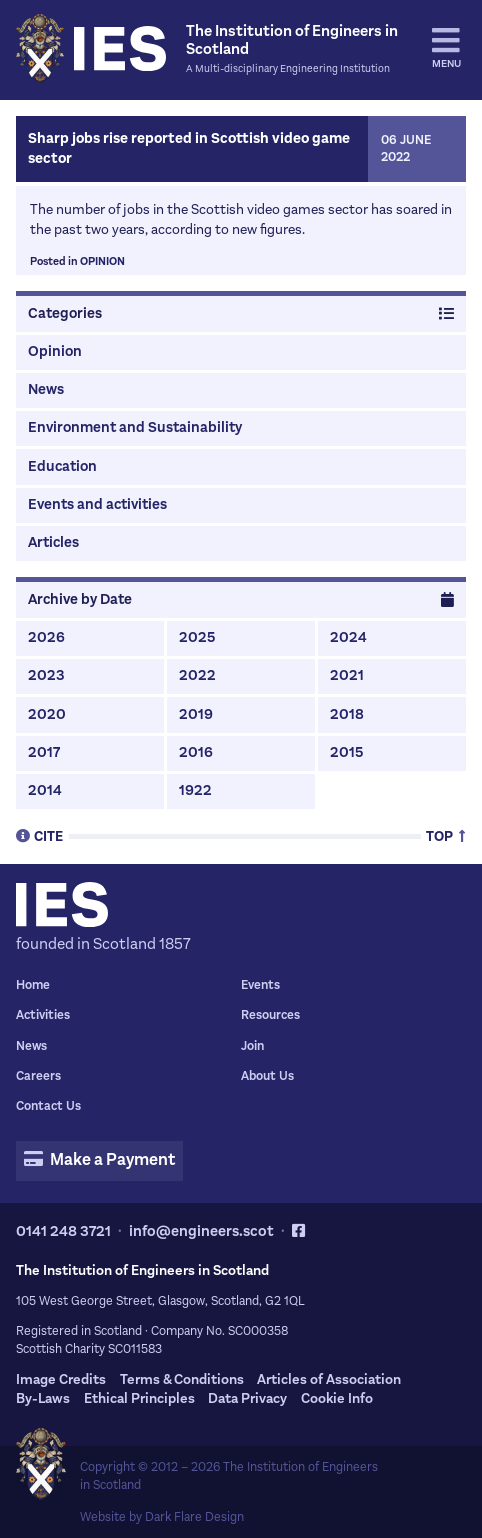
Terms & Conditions (182, 1379)
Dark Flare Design (194, 1517)
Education (62, 466)
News (46, 389)
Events (260, 985)
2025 (197, 637)
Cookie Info (337, 1398)
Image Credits (61, 1379)
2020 (47, 714)
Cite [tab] (39, 835)
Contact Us (48, 1106)
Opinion (102, 261)
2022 (197, 675)
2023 (46, 675)
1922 (195, 790)
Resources (270, 1015)
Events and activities (97, 504)
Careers (38, 1076)
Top (446, 835)
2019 (196, 714)
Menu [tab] (446, 48)
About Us (267, 1076)
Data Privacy (247, 1398)
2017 (44, 752)
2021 (347, 675)
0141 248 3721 (63, 1231)
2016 (196, 752)
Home (33, 985)
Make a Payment (99, 1160)
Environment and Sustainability (135, 427)
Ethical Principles (139, 1398)
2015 (346, 752)
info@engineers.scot (201, 1231)
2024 (348, 637)
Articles (53, 542)
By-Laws (43, 1398)
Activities (43, 1015)
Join (252, 1046)
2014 (45, 790)
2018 (347, 714)
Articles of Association (329, 1379)
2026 (46, 637)
